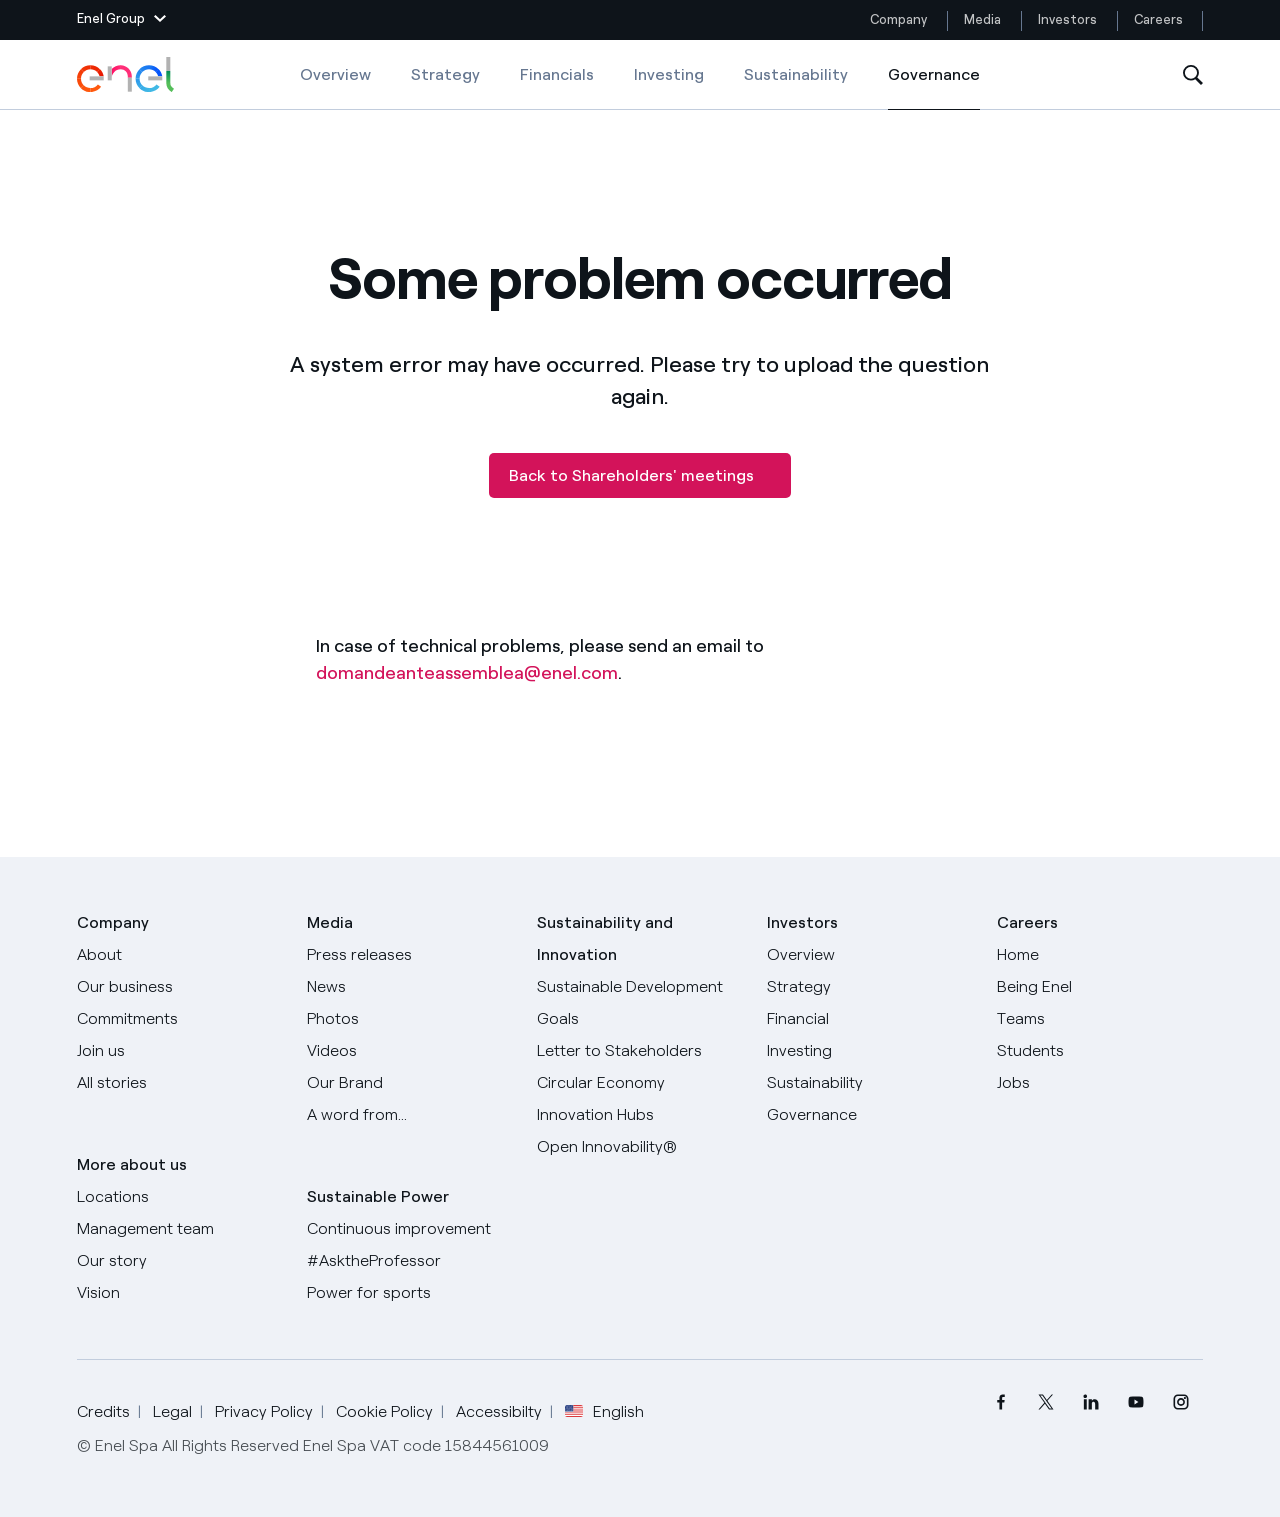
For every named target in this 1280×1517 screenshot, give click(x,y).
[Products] (180, 987)
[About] (180, 955)
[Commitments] (180, 1019)
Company (898, 19)
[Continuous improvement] (410, 1229)
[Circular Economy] (640, 1083)
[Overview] (870, 955)
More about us (132, 1164)
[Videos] (410, 1051)
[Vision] (180, 1293)
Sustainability (796, 74)
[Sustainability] (870, 1083)
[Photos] (410, 1019)
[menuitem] (1000, 1402)
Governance (934, 88)
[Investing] (870, 1051)
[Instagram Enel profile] (1180, 1402)
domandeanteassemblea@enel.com (467, 673)
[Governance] (870, 1115)
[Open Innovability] (640, 1147)
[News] (410, 987)
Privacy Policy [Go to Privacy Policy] (264, 1411)
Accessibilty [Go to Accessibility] (499, 1411)
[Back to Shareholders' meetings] (640, 475)
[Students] (1100, 1051)
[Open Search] (1193, 75)
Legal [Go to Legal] (172, 1411)
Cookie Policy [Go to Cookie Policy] (384, 1411)
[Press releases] (410, 955)
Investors (1067, 19)
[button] (121, 20)
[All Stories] (180, 1083)
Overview (335, 74)
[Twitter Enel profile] (1045, 1402)
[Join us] (180, 1051)
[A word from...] (410, 1115)
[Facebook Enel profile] (1000, 1402)
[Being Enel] (1100, 987)
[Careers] (1100, 955)
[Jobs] (1100, 1083)
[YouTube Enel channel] (1135, 1402)
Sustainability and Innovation (605, 938)
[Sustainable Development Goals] (640, 1003)
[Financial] (870, 1019)
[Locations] (180, 1197)
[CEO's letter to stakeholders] (640, 1051)
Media (982, 19)
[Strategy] (870, 987)
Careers (1160, 19)
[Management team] (180, 1229)
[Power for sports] (410, 1293)
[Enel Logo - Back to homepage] (127, 75)
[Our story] (180, 1261)
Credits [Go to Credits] (103, 1411)
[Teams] (1100, 1019)
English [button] (604, 1412)
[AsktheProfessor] (410, 1261)
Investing (669, 74)
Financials (557, 74)
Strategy (445, 74)
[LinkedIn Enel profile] (1090, 1402)
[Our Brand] (410, 1083)
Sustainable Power (378, 1196)
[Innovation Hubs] (640, 1115)
